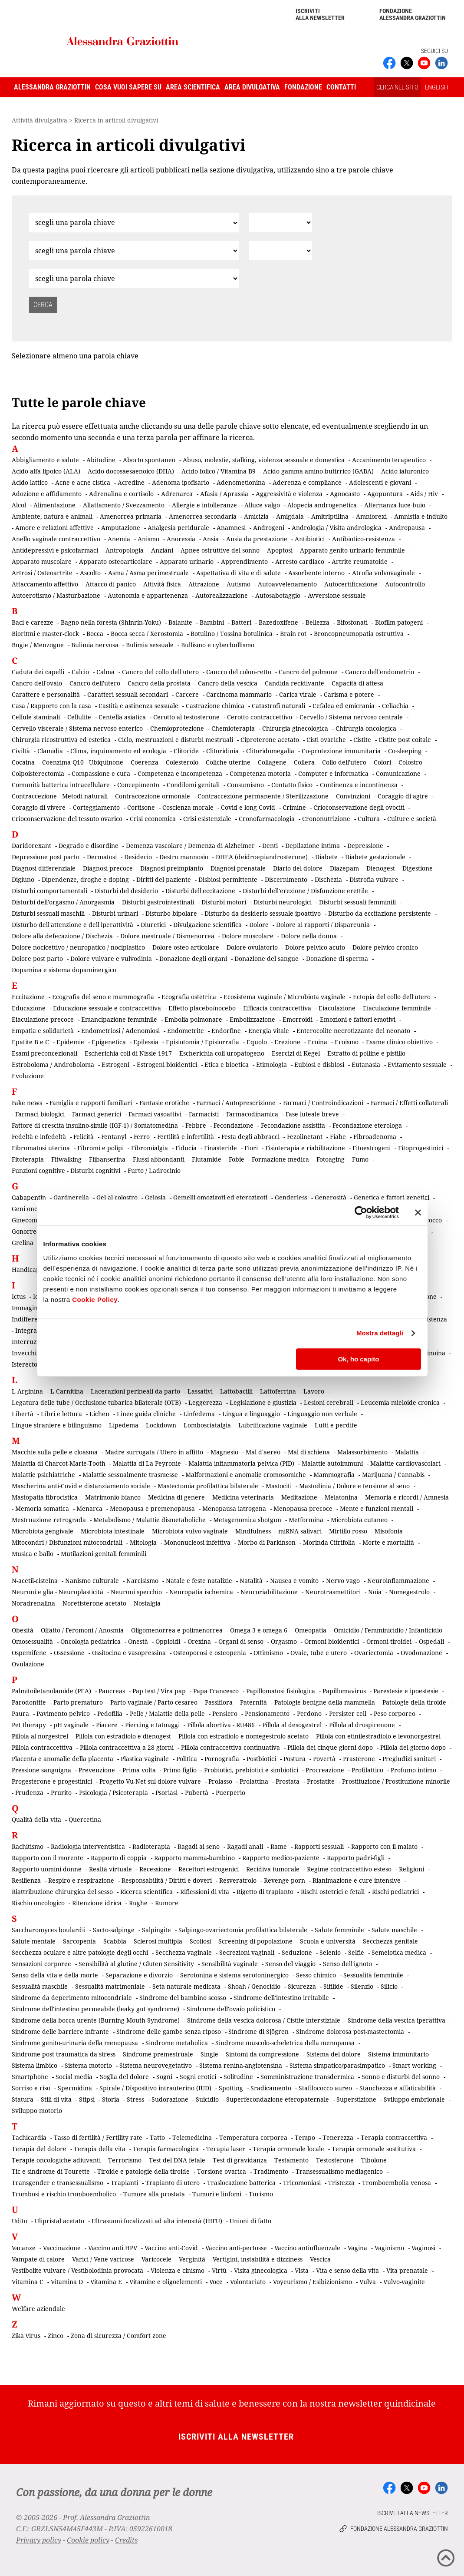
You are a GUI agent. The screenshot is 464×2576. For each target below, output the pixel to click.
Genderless (291, 1197)
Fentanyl (113, 1136)
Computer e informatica (333, 773)
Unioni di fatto (250, 2221)
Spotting (231, 2088)
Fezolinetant (304, 1136)
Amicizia (256, 516)
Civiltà (21, 751)
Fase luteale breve (312, 1114)
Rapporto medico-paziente (280, 1858)
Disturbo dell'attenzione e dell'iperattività (72, 924)
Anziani (162, 550)
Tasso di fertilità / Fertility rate (98, 2137)
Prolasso (220, 1781)
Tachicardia (29, 2137)
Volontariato (248, 2282)
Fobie (236, 1159)
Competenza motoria (260, 773)
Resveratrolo (238, 1880)
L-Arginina (27, 1391)
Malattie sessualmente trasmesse (130, 1474)
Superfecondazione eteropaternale (277, 2099)
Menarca (89, 1508)
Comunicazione (398, 773)
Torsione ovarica (221, 2171)
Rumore (166, 1903)
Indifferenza (30, 1319)
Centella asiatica (122, 717)
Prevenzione (97, 1770)
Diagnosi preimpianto (171, 868)
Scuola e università (327, 1941)
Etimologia (271, 1064)
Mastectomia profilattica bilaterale (208, 1486)
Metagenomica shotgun (247, 1520)
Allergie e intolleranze (204, 505)
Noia (375, 1592)
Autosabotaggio (277, 595)
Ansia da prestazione (256, 539)
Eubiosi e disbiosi (319, 1064)
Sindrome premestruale (158, 2054)
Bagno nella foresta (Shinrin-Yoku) (111, 622)
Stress (135, 2099)
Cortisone (141, 807)
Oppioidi (167, 1641)
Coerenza (144, 762)
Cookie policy (88, 2540)
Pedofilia (109, 1713)
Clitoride (186, 751)
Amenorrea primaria (130, 516)
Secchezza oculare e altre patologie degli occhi (80, 1952)
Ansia (211, 539)
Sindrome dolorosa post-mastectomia (350, 2031)
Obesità (22, 1630)
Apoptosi (280, 550)
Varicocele (156, 2259)
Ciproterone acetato (269, 739)
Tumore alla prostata (154, 2194)
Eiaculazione (337, 1008)
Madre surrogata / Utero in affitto (154, 1452)
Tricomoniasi (302, 2183)
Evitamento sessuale (417, 1064)
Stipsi (87, 2099)
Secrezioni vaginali (246, 1952)
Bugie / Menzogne (38, 645)
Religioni (411, 1869)
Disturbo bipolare (171, 913)
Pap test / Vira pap (159, 1691)
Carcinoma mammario (239, 694)
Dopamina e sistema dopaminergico (64, 970)
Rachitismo (27, 1846)
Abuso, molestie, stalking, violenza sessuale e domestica (264, 460)
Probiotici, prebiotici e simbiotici (251, 1770)
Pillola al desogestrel (292, 1725)
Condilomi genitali (193, 785)
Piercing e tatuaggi (152, 1725)
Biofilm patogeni (399, 622)
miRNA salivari (300, 1531)
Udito (19, 2221)
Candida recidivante (294, 683)
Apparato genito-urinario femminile (352, 550)
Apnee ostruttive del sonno (220, 550)
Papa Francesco (216, 1691)
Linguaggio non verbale (322, 1414)
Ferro (142, 1136)
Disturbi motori (223, 902)
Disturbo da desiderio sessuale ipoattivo (262, 913)
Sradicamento (270, 2088)
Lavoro (313, 1391)
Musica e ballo (32, 1554)
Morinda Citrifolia (329, 1542)
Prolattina (254, 1781)
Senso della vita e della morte (55, 1975)
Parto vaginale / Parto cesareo (153, 1702)
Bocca (94, 633)
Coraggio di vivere (39, 807)
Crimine (294, 807)
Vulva (367, 2282)
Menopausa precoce (302, 1508)
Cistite (362, 739)
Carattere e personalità (46, 694)
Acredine (131, 482)
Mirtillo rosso (348, 1531)
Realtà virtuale (110, 1869)
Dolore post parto (37, 958)
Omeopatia (310, 1630)
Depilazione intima (312, 845)
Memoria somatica (42, 1508)
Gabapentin (29, 1197)
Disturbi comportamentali (49, 891)
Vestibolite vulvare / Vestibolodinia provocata (77, 2270)
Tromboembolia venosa (396, 2183)
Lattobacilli (236, 1391)
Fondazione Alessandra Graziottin (412, 14)
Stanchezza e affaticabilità (397, 2088)
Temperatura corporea (253, 2137)
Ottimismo (268, 1653)
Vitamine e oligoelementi (165, 2282)
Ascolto (90, 573)
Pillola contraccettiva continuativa (230, 1747)
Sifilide (333, 1986)
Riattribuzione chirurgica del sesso (62, 1891)
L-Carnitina (66, 1391)
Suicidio (207, 2099)
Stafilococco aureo (325, 2088)
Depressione (365, 845)
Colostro (410, 762)
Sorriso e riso (31, 2088)
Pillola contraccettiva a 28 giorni (127, 1747)
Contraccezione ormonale (152, 796)
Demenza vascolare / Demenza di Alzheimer (190, 845)
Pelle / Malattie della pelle (167, 1713)
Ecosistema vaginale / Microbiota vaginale (285, 997)
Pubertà (196, 1792)
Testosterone (335, 2160)
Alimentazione (54, 505)
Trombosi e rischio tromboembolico (64, 2194)
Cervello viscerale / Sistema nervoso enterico (77, 728)
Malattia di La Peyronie (147, 1463)
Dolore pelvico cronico (385, 947)
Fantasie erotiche (164, 1103)
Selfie (356, 1952)
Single (209, 2054)
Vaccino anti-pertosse (236, 2248)
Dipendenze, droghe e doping (85, 879)
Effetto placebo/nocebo (202, 1008)
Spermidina (75, 2088)
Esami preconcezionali (44, 1053)
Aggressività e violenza (289, 494)
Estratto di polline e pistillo (366, 1053)
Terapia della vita (99, 2149)
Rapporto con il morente (47, 1858)
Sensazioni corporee (41, 1964)
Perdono (309, 1713)
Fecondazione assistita (293, 1125)
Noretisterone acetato (94, 1603)
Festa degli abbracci (250, 1136)
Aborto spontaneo (149, 460)
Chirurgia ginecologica (295, 728)
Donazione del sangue (266, 958)
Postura (294, 1759)
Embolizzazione (252, 1019)
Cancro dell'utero (94, 683)
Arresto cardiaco (299, 561)
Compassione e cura (101, 773)
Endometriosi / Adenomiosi (120, 1030)
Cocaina (23, 762)
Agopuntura (385, 494)
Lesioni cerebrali (328, 1402)
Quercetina (85, 1819)
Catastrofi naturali (278, 706)
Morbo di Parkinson (267, 1542)
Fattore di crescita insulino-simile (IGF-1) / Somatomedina (95, 1125)
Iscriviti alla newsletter (320, 14)
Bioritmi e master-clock (45, 633)
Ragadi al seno (199, 1846)
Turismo (261, 2194)
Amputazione (120, 527)
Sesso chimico (316, 1975)
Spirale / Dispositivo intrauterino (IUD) (155, 2088)
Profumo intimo (413, 1770)
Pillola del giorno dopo (413, 1747)
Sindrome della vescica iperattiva (396, 2020)
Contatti (341, 87)
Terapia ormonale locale (288, 2149)
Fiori (251, 1148)
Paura (20, 1713)
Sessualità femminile (373, 1975)
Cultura (369, 819)
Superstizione (356, 2099)
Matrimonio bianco (113, 1497)
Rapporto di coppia (119, 1858)
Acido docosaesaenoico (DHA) (131, 471)
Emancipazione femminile (119, 1019)
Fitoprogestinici (420, 1148)
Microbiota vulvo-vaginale (190, 1531)
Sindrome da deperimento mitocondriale (72, 1997)
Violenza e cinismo (177, 2270)
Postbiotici (261, 1759)
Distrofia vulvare (373, 879)
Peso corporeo (394, 1713)
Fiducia (186, 1148)
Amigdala (290, 516)
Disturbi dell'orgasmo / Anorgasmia (63, 902)
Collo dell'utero (344, 762)
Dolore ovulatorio (252, 947)
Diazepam (344, 868)
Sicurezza (302, 1986)
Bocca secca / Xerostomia (147, 633)
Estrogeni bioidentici (167, 1064)
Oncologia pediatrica (90, 1641)
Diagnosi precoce (108, 868)
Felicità (83, 1136)
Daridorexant (31, 845)
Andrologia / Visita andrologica (337, 527)
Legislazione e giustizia (263, 1402)
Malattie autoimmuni (332, 1463)
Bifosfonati (352, 622)
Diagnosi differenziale (44, 868)
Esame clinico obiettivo (399, 1042)
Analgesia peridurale (178, 527)
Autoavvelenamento (287, 584)
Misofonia (389, 1531)
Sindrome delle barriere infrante (60, 2031)
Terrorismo (125, 2160)
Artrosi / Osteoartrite (42, 573)
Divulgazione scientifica (207, 924)
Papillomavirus (344, 1691)
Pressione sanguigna (41, 1770)
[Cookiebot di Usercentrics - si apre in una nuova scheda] (361, 1212)
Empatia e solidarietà (43, 1030)
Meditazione (299, 1497)
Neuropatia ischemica (201, 1592)
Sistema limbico (34, 2065)
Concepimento (138, 785)
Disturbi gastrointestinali (158, 902)
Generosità (330, 1197)
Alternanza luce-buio (394, 505)
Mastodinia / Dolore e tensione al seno (354, 1486)
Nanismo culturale (92, 1580)
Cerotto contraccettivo (259, 717)
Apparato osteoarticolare (115, 561)
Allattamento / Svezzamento (124, 505)
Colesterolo (182, 762)
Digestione (417, 868)
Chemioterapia (233, 728)
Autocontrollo (405, 584)
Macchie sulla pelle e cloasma (55, 1452)
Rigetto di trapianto (265, 1891)
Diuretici (153, 924)
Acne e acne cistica (82, 482)
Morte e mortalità (388, 1542)
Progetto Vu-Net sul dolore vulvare (150, 1781)
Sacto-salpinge (114, 1930)
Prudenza (29, 1792)
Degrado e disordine (88, 845)
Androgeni (268, 527)
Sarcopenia (79, 1941)
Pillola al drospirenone (362, 1725)
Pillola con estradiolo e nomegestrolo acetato (243, 1736)
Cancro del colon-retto (238, 672)
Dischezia (328, 879)
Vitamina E (106, 2282)
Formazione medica (280, 1159)
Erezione (287, 1042)
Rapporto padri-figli (356, 1858)
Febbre (195, 1125)
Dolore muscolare (247, 936)
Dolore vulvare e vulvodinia (111, 958)
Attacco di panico (111, 584)
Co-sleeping (404, 751)
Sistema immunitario (398, 2054)
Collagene (272, 762)
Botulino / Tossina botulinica (232, 633)
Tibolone (374, 2160)
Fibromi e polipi (100, 1148)
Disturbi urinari (115, 913)
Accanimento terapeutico (389, 460)
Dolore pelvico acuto (315, 947)
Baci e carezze (32, 622)
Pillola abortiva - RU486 (221, 1725)
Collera (304, 762)
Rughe (138, 1903)
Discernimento (286, 879)
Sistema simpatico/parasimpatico (337, 2065)
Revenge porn (284, 1880)
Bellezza (317, 622)
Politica (186, 1759)
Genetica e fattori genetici (391, 1197)
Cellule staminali (36, 717)
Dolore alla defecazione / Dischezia (62, 936)
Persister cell (347, 1713)
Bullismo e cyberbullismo (217, 645)
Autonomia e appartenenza (148, 595)
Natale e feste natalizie (199, 1580)
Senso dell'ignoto (347, 1964)
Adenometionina (241, 482)
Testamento (291, 2160)
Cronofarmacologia (267, 819)
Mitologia (143, 1542)
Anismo (148, 539)
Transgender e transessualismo (57, 2183)
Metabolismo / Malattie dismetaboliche (149, 1520)
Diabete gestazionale (375, 857)
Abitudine (100, 460)
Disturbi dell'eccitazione (200, 891)
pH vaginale (71, 1725)
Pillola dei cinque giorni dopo (330, 1747)
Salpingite (156, 1930)
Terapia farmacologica (166, 2149)
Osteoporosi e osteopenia (209, 1653)
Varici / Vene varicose (103, 2259)
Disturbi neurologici (282, 902)
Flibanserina (107, 1159)
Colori (382, 762)
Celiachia (395, 706)
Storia (110, 2099)
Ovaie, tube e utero (318, 1653)
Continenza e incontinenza (359, 785)
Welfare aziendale (38, 2308)
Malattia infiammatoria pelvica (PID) (241, 1463)
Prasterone (359, 1759)
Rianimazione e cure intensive (357, 1880)
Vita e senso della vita (347, 2270)
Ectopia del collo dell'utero (392, 997)
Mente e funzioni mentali (376, 1508)
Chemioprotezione (177, 728)
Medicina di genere (176, 1497)
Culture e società (411, 819)
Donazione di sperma (337, 958)
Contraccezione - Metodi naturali (60, 796)
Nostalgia (147, 1603)
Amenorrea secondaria (203, 516)
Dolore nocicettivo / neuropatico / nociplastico (78, 947)
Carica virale (297, 694)
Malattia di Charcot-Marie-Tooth (58, 1463)
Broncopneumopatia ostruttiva (359, 633)
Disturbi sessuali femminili (357, 902)
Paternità (253, 1702)
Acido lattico (30, 482)
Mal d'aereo (263, 1452)
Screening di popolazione (255, 1941)
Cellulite (79, 717)
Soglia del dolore (124, 2077)
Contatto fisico (292, 785)
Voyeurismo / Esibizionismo (312, 2282)
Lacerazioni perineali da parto (135, 1391)
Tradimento (270, 2171)
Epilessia (145, 1042)
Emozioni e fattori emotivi (357, 1019)
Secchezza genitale (390, 1941)
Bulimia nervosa (94, 645)
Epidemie (70, 1042)
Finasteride (220, 1148)
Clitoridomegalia (270, 751)
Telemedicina (192, 2137)
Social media (74, 2077)
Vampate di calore (38, 2259)
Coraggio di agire (403, 796)
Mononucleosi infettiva (197, 1542)
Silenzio (362, 1986)
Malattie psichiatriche (43, 1474)
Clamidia (50, 751)
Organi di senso (240, 1641)
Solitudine (238, 2077)
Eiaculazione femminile (397, 1008)
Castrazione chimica (215, 706)
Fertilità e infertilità (185, 1136)
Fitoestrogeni (371, 1148)
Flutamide (206, 1159)
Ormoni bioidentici (331, 1641)
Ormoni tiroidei (388, 1641)
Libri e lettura (61, 1414)
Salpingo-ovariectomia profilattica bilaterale (242, 1930)
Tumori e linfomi (216, 2194)
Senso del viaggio (290, 1964)
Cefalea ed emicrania (344, 706)
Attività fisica (162, 584)
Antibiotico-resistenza (363, 539)
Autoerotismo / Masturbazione (56, 595)
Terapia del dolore (39, 2149)
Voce (216, 2282)
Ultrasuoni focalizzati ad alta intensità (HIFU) (157, 2221)
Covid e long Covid (248, 807)
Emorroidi (298, 1019)
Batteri (241, 622)
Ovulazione (28, 1664)
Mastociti (279, 1486)
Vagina (357, 2248)
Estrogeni (115, 1064)
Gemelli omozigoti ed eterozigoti (220, 1197)
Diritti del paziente (163, 879)
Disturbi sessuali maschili (48, 913)
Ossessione (69, 1653)
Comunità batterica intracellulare (61, 785)
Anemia (119, 539)
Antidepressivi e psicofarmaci (55, 550)
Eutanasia (366, 1064)
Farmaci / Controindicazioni (323, 1103)
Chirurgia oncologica (366, 728)
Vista (302, 2270)
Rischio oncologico (38, 1903)
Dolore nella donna (309, 936)
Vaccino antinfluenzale (307, 2248)
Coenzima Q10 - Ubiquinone (82, 762)
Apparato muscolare (42, 561)
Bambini (212, 622)
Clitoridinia (222, 751)
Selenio (330, 1952)
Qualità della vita (36, 1819)
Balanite (180, 622)
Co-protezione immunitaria (341, 751)
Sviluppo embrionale (414, 2099)
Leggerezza (205, 1402)
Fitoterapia (28, 1159)
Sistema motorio (88, 2065)
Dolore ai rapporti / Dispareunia (323, 924)
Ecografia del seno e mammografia (103, 997)
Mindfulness (253, 1531)
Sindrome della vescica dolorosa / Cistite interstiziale (263, 2020)
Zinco (55, 2335)
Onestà (138, 1641)
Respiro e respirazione (81, 1880)
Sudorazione (169, 2099)
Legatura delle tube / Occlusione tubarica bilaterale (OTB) (96, 1402)
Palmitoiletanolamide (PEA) (51, 1691)
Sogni (164, 2077)
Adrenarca (177, 494)
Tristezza (341, 2183)
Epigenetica (109, 1042)
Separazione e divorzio (139, 1975)
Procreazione (325, 1770)
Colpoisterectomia (38, 773)
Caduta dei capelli (38, 672)
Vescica (320, 2259)
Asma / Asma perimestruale (148, 573)
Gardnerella (71, 1197)
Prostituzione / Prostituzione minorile (396, 1781)
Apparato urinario (187, 561)
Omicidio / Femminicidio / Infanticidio (388, 1630)
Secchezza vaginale (183, 1952)
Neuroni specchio (136, 1592)
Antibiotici (310, 539)
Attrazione (203, 584)
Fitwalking (66, 1159)
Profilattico (367, 1770)
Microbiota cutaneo (359, 1520)
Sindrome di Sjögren (258, 2031)
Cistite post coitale (404, 739)
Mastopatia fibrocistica (45, 1497)
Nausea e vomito (294, 1580)
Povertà (324, 1759)
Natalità (251, 1580)
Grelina (22, 1242)
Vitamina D (67, 2282)
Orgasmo (284, 1641)
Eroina (317, 1042)
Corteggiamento (96, 807)
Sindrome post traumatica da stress (63, 2054)
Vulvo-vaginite (404, 2282)
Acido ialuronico (405, 471)
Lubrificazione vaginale (272, 1425)
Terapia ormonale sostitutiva (374, 2149)
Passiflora (219, 1702)
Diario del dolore (297, 868)
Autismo (238, 584)
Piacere (107, 1725)
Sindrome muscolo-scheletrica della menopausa (285, 2043)
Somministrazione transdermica (307, 2077)
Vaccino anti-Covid (171, 2248)
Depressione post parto (45, 857)
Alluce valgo (262, 505)
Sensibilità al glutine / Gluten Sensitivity (136, 1964)
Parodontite (29, 1702)
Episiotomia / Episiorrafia (202, 1042)
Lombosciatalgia (207, 1425)
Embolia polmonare (193, 1019)
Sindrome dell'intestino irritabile (281, 1997)
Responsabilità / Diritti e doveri (167, 1880)
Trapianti (124, 2183)
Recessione (155, 1869)
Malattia (407, 1452)
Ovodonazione (421, 1653)
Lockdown (161, 1425)
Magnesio (224, 1452)
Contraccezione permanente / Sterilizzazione (263, 796)
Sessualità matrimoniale (110, 1986)
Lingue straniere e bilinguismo (57, 1425)
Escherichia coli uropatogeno (221, 1053)
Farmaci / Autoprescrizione (236, 1103)
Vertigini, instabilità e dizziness (258, 2259)
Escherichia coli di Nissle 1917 (128, 1053)
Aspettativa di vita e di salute (238, 573)
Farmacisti (204, 1114)
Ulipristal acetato (59, 2221)
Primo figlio (180, 1770)
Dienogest (380, 868)
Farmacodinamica (252, 1114)
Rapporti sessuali (319, 1846)
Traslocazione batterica (241, 2183)
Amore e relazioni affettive (54, 527)
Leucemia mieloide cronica (400, 1402)
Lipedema (123, 1425)
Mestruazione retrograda (49, 1520)
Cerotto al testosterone (186, 717)
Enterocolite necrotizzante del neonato (353, 1030)
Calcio (80, 672)
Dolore (259, 924)
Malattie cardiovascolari (405, 1463)
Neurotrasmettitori (333, 1592)
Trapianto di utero (172, 2183)
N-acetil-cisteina (35, 1580)
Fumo (360, 1159)
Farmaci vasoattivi (154, 1114)
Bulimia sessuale (150, 645)
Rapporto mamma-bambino (194, 1858)
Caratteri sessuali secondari (127, 694)
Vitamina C (27, 2282)
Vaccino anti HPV (112, 2248)
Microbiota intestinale (113, 1531)
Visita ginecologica (260, 2270)
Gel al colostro (117, 1197)
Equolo (257, 1042)
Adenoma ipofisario (180, 482)
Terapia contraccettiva (394, 2137)
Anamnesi (231, 527)
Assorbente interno (316, 573)
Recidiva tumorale (272, 1869)
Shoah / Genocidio (254, 1986)
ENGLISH (436, 87)
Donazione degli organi (193, 958)
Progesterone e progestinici (52, 1781)
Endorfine (226, 1030)
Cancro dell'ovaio (37, 683)
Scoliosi (200, 1941)
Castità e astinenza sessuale (138, 706)
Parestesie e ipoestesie (405, 1691)
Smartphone (30, 2077)
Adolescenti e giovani (380, 482)
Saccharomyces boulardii (49, 1930)
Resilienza (26, 1880)
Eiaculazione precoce (43, 1019)
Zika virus (26, 2335)
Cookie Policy (95, 1299)
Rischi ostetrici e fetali (333, 1891)
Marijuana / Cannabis (393, 1474)
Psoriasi (166, 1792)
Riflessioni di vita (204, 1891)
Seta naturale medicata (186, 1986)
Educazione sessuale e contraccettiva (107, 1008)
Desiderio (138, 857)
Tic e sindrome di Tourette (51, 2171)
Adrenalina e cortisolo (121, 494)
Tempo (305, 2137)
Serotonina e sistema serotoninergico (234, 1975)
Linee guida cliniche (146, 1414)
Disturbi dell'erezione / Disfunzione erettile (305, 891)
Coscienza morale (188, 807)
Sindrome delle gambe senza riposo (168, 2031)
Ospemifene (29, 1653)
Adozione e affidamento (47, 494)
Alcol (19, 505)
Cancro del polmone (308, 672)
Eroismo (347, 1042)
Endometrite (185, 1030)
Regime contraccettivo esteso (349, 1869)
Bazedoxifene (278, 622)
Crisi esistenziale (207, 819)
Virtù (219, 2270)
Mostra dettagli (379, 1333)
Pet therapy (29, 1725)
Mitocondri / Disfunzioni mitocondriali (67, 1542)
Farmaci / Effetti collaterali (409, 1103)
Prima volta (139, 1770)
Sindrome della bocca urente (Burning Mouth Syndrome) (96, 2020)
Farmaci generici (96, 1114)
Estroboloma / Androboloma (53, 1064)
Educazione (29, 1008)
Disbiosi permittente (227, 879)
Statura (22, 2099)
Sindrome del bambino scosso (182, 1997)
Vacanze (24, 2248)
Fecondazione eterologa (367, 1125)
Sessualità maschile (40, 1986)
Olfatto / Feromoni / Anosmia (82, 1630)
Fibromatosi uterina (41, 1148)
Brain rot (293, 633)
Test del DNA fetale (177, 2160)
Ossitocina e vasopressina (129, 1653)
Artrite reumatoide (360, 561)
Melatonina (341, 1497)
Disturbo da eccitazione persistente (379, 913)
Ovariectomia (373, 1653)
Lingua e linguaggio (251, 1414)
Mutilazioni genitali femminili (103, 1554)
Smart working (414, 2065)
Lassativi (200, 1391)
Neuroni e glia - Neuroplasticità (57, 1592)
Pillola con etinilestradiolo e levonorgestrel (378, 1736)
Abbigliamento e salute (45, 460)
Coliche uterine (228, 762)
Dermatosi (102, 857)
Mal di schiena (309, 1452)
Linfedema (199, 1414)
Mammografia (334, 1474)
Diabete (326, 857)
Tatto (157, 2137)
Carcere (187, 694)
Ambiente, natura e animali (52, 516)
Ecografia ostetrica (188, 997)
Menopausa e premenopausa (152, 1508)
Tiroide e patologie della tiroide (143, 2171)
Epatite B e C (30, 1042)
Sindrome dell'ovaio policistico (231, 2009)
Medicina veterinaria (243, 1497)
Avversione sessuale (337, 595)
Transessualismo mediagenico (339, 2171)
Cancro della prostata (159, 683)
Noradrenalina (33, 1603)
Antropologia (124, 550)
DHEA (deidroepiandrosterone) (262, 857)
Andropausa (407, 527)
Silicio (389, 1986)
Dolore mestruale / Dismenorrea (167, 936)
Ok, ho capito (358, 1359)
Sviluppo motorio (37, 2110)
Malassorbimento (362, 1452)
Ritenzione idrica (97, 1903)
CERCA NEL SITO (397, 87)
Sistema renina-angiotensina (240, 2065)
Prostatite (321, 1781)
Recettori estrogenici (208, 1869)
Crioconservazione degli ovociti (359, 807)
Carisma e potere (349, 694)
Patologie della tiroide (414, 1702)
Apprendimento (244, 561)
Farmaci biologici (40, 1114)
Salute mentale (34, 1941)
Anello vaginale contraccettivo (56, 539)
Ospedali (431, 1641)
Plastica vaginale (145, 1759)
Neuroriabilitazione (269, 1592)
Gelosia (155, 1197)
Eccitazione (28, 997)
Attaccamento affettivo (45, 584)
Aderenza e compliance (307, 482)
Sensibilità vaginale (229, 1964)
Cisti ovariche (326, 739)
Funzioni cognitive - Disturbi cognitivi (66, 1170)
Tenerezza (337, 2137)
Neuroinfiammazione (398, 1580)
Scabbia (114, 1941)
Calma (105, 672)
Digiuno (23, 879)
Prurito (61, 1792)
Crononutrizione (326, 819)
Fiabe (338, 1136)
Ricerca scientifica (146, 1891)
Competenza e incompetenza (180, 773)
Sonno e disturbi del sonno (401, 2077)
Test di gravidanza (240, 2160)
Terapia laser (225, 2149)
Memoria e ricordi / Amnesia (407, 1497)
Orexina (199, 1641)
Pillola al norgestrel (40, 1736)
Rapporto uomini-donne (47, 1869)
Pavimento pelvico (63, 1713)
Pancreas (112, 1691)
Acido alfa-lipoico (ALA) (46, 471)
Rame (278, 1846)
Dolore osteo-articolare (185, 947)
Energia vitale (268, 1030)
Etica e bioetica (226, 1064)
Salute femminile (339, 1930)
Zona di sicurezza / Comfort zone (118, 2335)
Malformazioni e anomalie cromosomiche (245, 1474)
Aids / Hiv (424, 494)
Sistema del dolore (333, 2054)
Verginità (192, 2259)
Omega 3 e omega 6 (258, 1630)
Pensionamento (267, 1713)
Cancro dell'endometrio (379, 672)
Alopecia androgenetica (322, 505)
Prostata (287, 1781)
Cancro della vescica (227, 683)
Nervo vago (343, 1580)
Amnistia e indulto (421, 516)
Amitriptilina (330, 516)
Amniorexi (371, 516)
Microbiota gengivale (42, 1531)
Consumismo (245, 785)
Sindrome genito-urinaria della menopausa (75, 2043)
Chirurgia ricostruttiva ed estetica (61, 739)
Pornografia (221, 1759)
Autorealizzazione (221, 595)
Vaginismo (389, 2248)
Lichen (99, 1414)
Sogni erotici (198, 2077)
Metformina (306, 1520)
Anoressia (181, 539)
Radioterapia (151, 1846)
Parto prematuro (78, 1702)
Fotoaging (330, 1159)
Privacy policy (38, 2540)
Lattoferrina (278, 1391)
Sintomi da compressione (262, 2054)
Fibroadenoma (374, 1136)
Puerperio (230, 1792)
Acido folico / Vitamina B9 (218, 471)
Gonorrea (26, 1231)
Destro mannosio (183, 857)
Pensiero (224, 1713)
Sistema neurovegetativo (155, 2065)
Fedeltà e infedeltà (39, 1136)
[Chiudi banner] (418, 1212)
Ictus (19, 1296)
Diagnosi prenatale (238, 868)
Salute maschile (394, 1930)
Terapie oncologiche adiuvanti (56, 2160)
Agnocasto (345, 494)
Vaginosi (423, 2248)
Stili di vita (56, 2099)
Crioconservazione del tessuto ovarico (67, 819)
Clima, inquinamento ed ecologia (118, 751)
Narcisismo (142, 1580)
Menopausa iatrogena (234, 1508)
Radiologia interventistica (88, 1846)
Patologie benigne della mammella (324, 1702)
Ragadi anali (245, 1846)
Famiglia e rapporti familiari (90, 1103)
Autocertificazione (351, 584)
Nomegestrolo (409, 1592)
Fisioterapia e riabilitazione (305, 1148)
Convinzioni (353, 796)
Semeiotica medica (399, 1952)
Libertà (22, 1414)
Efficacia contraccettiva (277, 1008)
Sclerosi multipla (158, 1941)
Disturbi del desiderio (126, 891)
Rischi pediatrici (395, 1891)
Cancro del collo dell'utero (160, 672)
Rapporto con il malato (384, 1846)
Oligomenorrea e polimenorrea (177, 1630)
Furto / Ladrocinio (154, 1170)
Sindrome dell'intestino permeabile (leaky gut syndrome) (95, 2009)
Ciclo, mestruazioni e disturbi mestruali (175, 739)
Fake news (27, 1103)
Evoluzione (28, 1076)
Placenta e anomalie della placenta (62, 1759)
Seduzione (297, 1952)
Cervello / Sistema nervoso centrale (351, 717)
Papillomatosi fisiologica (280, 1691)
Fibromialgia (149, 1148)
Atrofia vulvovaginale (383, 573)
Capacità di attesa (357, 683)
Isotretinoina (426, 1353)
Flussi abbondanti (158, 1159)
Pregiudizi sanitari (409, 1759)
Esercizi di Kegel (296, 1053)
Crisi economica (153, 819)
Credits (126, 2540)
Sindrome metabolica (176, 2043)
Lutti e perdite (336, 1425)
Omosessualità (32, 1641)
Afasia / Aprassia (224, 494)
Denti (270, 845)
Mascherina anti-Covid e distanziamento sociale (81, 1486)
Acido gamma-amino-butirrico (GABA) (318, 471)
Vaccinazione (62, 2248)
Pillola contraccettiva (42, 1747)
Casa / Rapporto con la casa (51, 706)
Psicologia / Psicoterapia (113, 1792)
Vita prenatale (407, 2270)
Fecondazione (233, 1125)
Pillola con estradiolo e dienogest (123, 1736)
